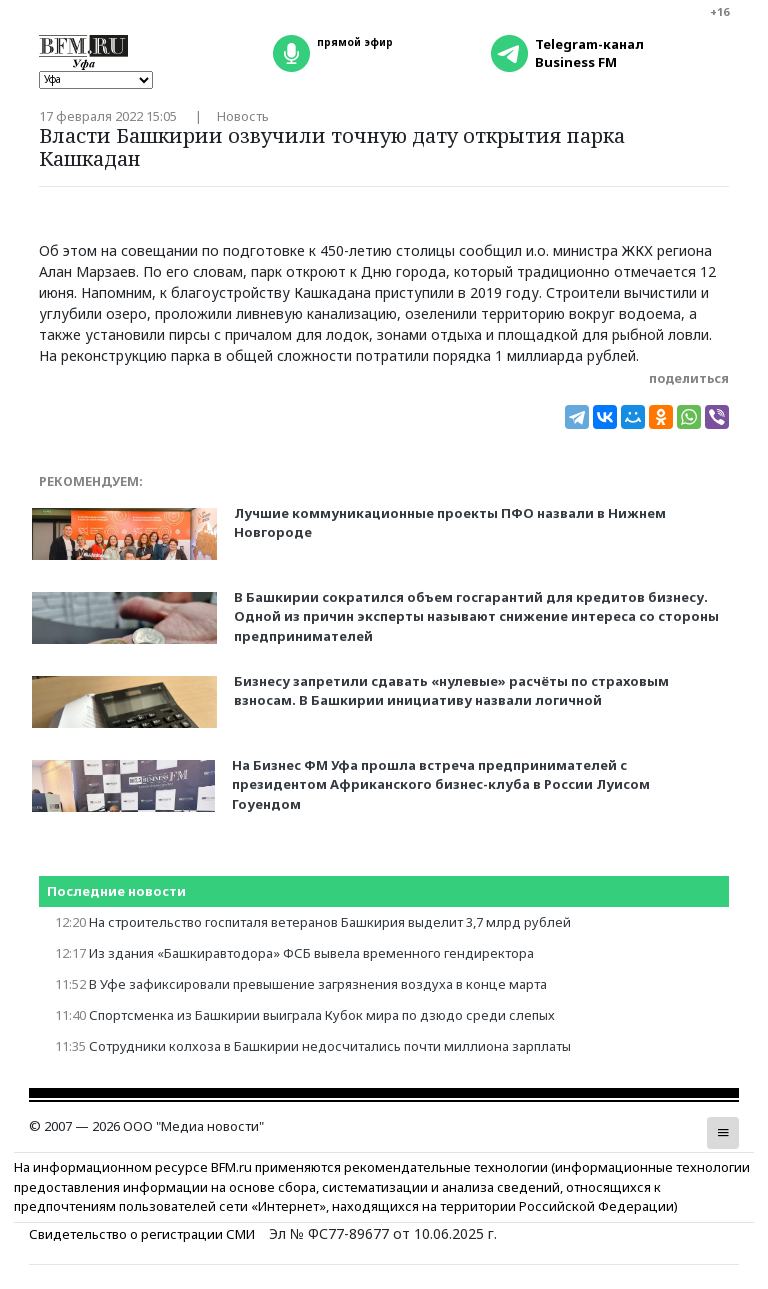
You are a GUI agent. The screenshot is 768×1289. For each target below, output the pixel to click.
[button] (723, 1133)
